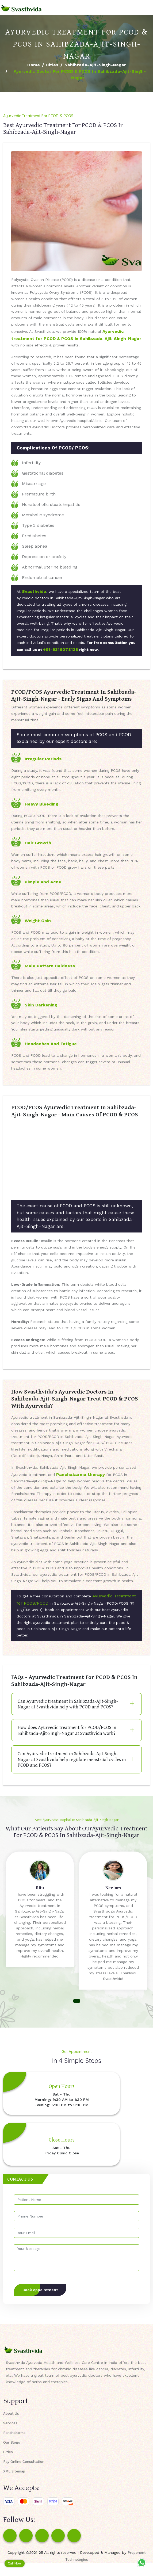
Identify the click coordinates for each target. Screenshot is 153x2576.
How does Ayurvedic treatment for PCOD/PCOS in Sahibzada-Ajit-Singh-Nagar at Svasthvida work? (67, 1730)
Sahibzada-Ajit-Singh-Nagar (95, 64)
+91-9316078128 (60, 649)
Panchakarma (14, 2433)
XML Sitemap (14, 2471)
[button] (76, 2001)
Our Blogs (11, 2442)
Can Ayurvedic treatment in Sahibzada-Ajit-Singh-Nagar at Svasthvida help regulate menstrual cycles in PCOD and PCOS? (72, 1759)
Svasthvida (34, 591)
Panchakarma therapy (80, 1474)
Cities (52, 64)
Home (33, 64)
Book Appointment (40, 2290)
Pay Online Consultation (23, 2462)
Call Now (14, 2563)
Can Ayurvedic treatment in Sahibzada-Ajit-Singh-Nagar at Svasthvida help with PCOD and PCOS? (68, 1704)
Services (10, 2423)
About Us (11, 2413)
